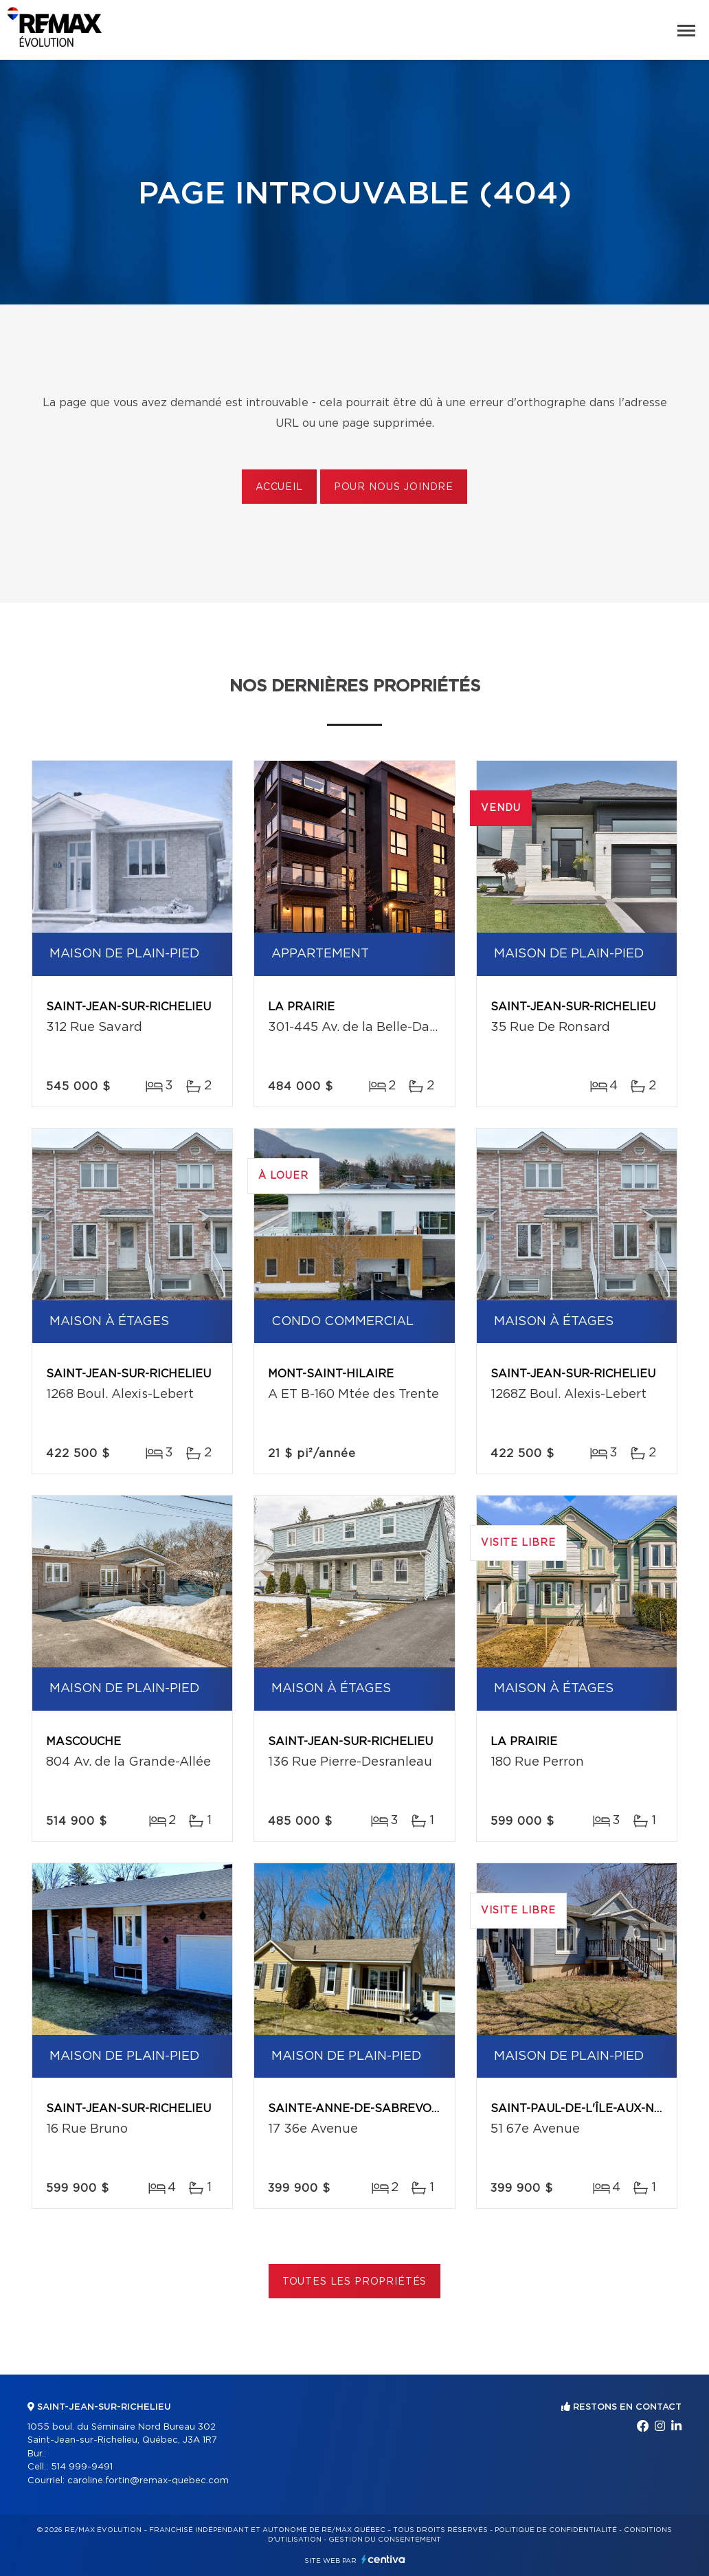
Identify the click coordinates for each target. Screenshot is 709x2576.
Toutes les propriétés (354, 2282)
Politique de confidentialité (556, 2530)
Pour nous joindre (393, 487)
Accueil (279, 487)
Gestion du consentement (384, 2539)
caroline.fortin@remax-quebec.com (148, 2480)
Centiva (383, 2559)
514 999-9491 (82, 2467)
